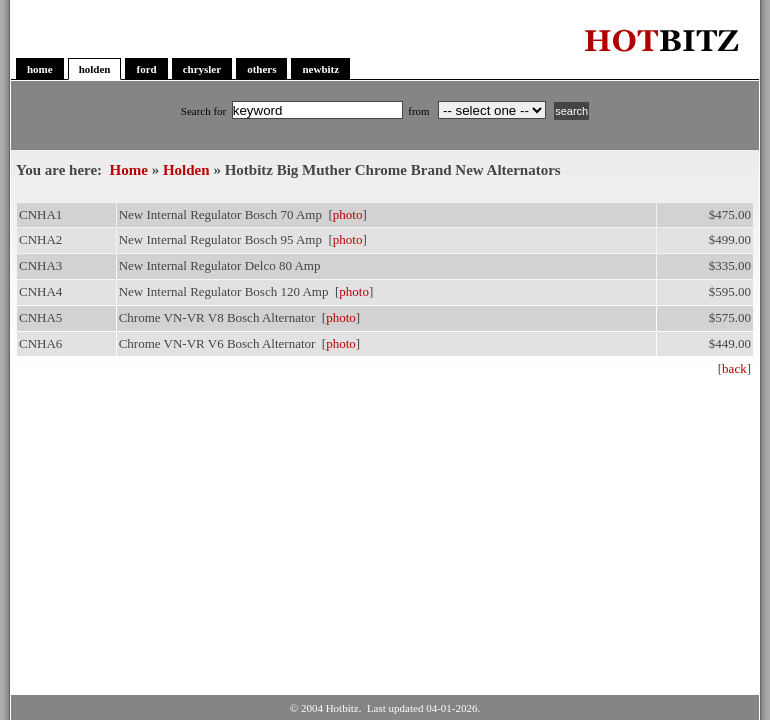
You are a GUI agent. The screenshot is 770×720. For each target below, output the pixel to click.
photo (348, 214)
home (40, 69)
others (261, 69)
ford (146, 69)
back (734, 368)
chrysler (202, 69)
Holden (186, 170)
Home (129, 170)
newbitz (320, 69)
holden (95, 69)
